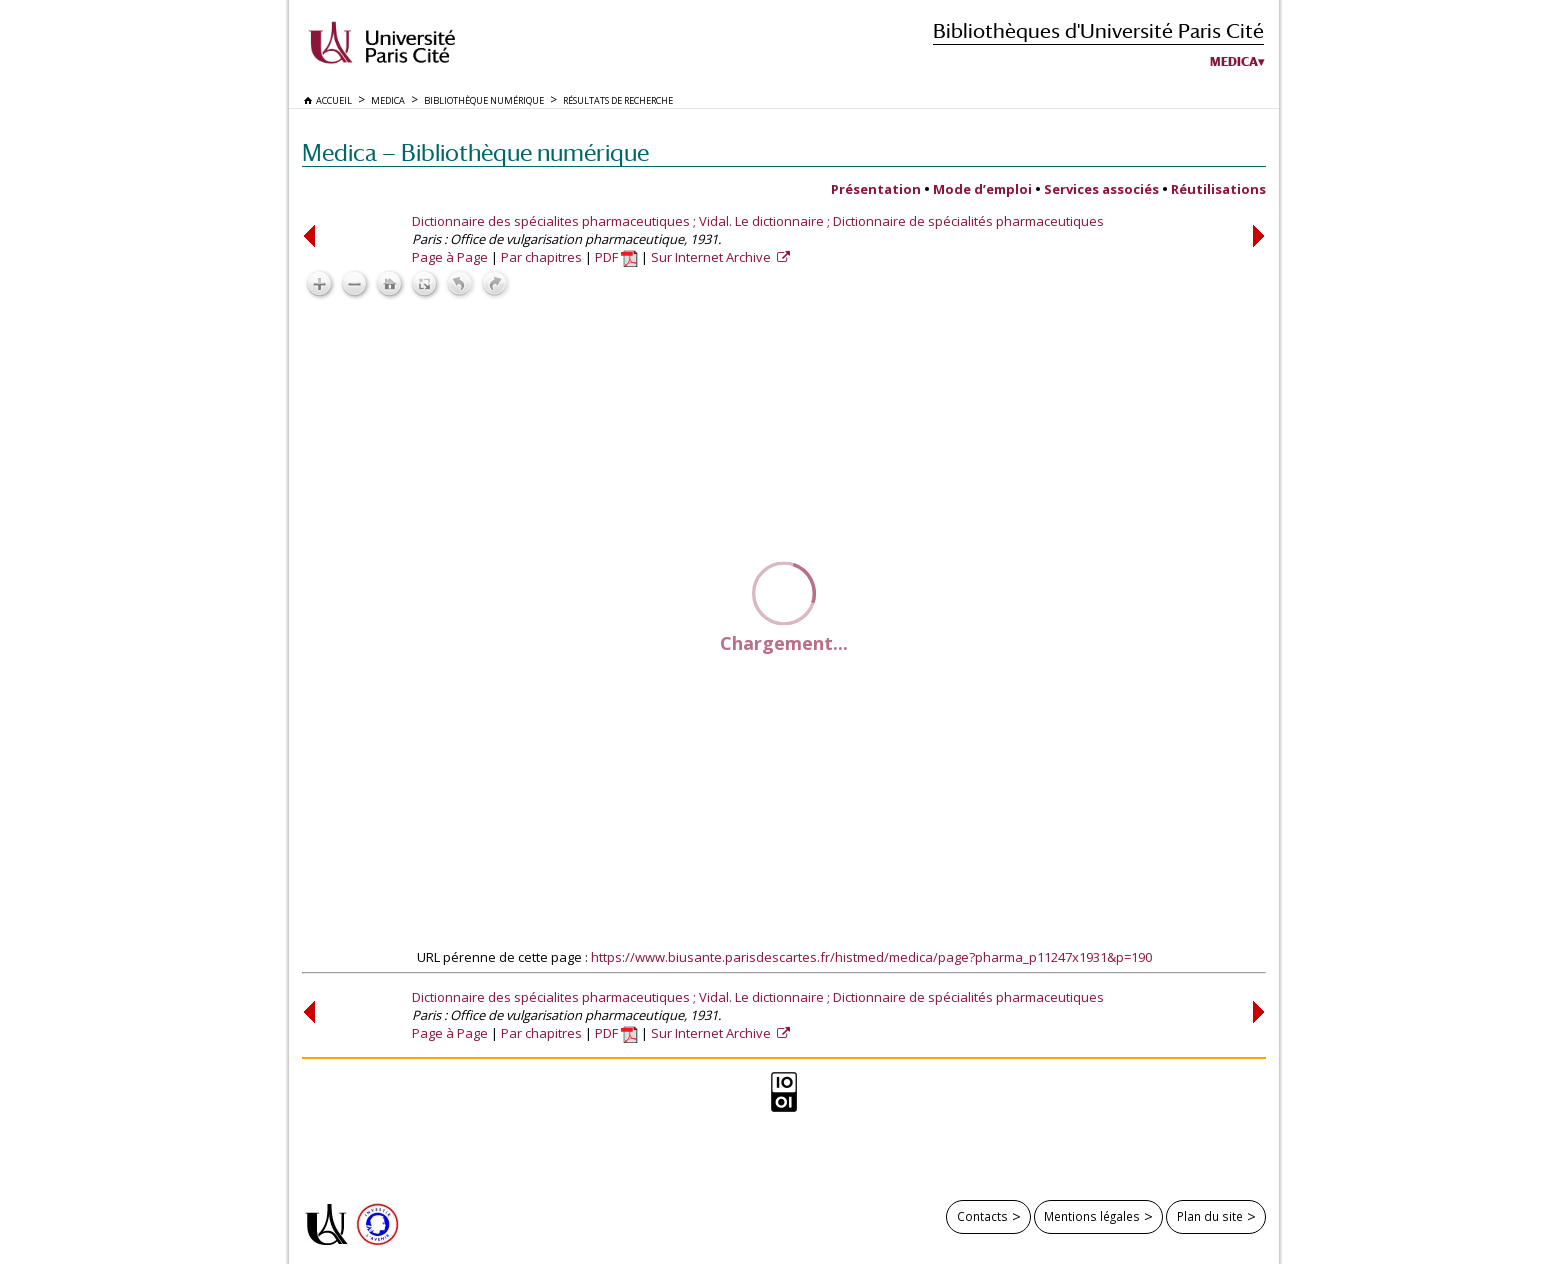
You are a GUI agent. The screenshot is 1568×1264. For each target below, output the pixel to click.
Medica (1234, 62)
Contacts (982, 1216)
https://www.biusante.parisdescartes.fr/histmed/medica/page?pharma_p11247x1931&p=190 (871, 957)
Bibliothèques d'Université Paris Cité (1098, 30)
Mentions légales (1092, 1216)
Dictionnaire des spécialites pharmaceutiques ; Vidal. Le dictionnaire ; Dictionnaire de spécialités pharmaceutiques (758, 221)
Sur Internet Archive (712, 257)
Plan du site (1210, 1216)
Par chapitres (541, 257)
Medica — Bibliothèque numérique (475, 152)
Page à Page (450, 257)
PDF (616, 257)
